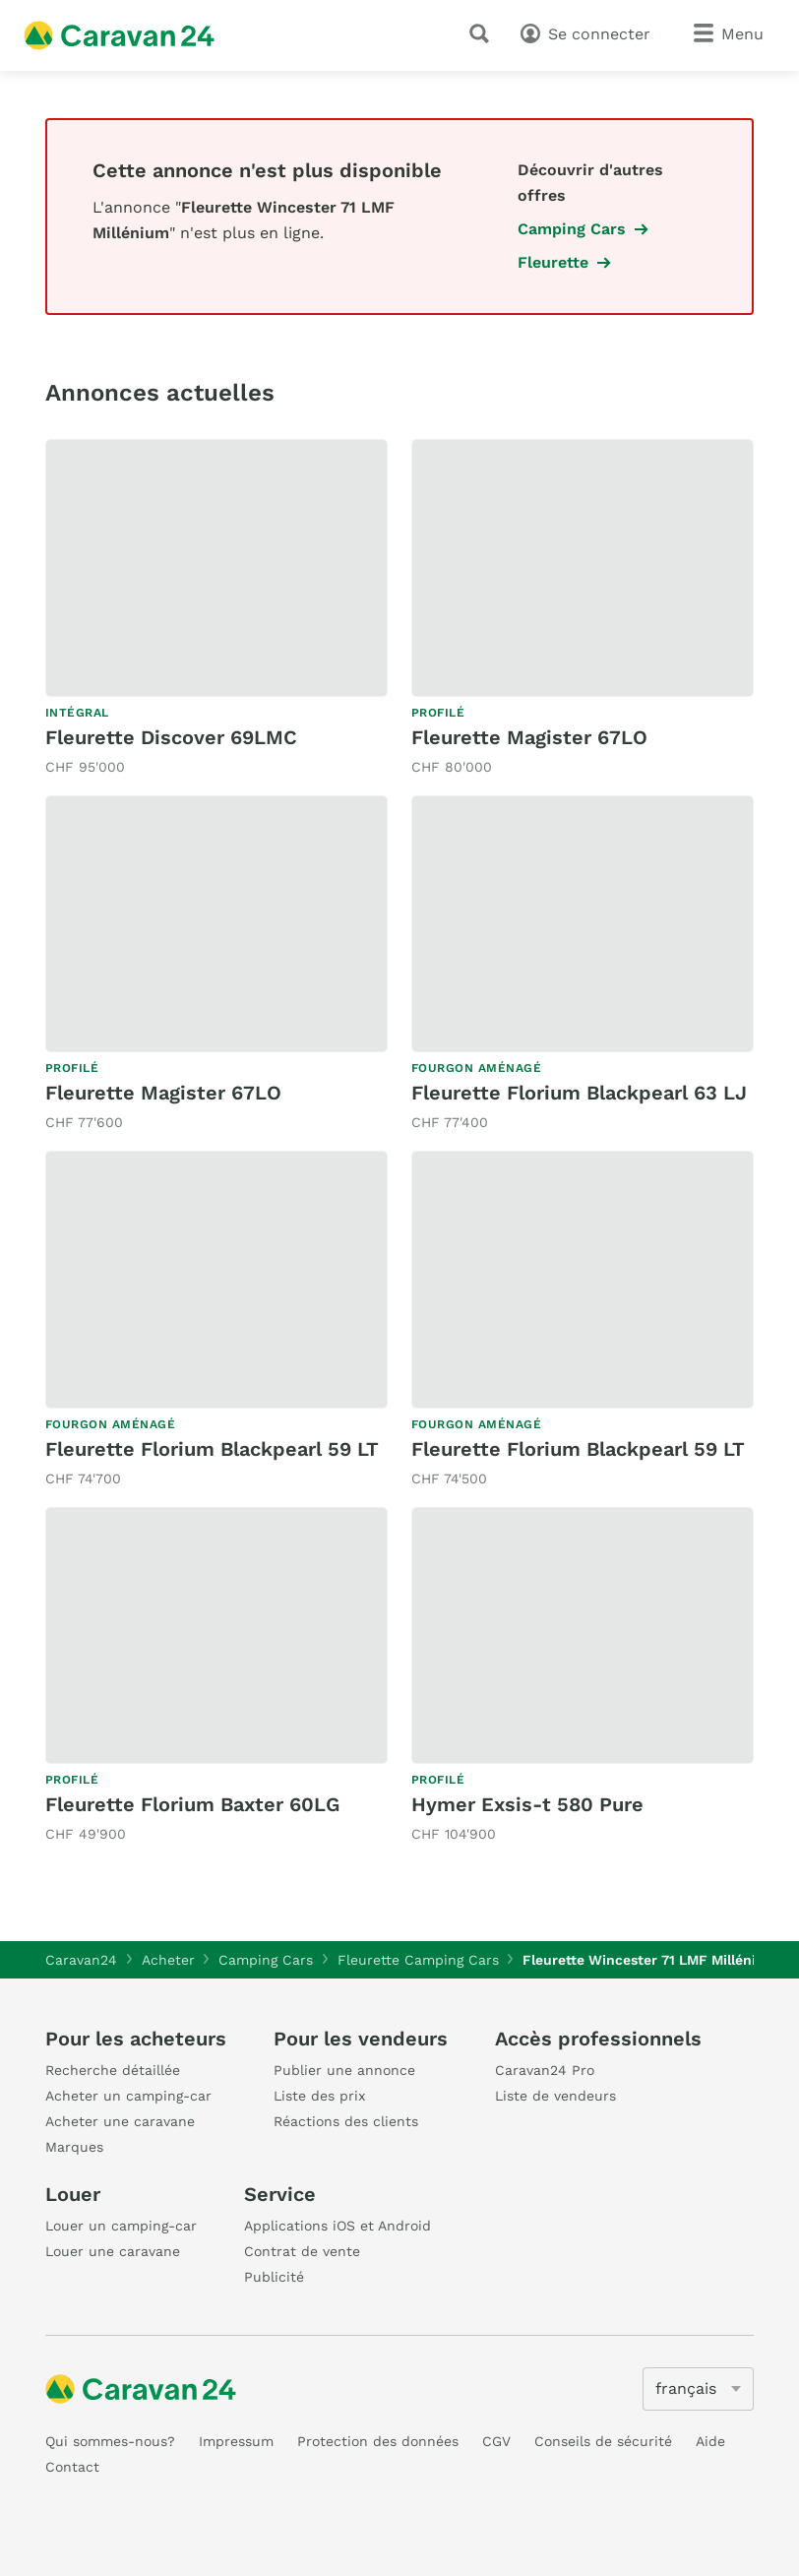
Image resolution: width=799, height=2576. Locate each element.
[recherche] (483, 33)
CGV (496, 2441)
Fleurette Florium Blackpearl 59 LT (212, 1449)
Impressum (236, 2441)
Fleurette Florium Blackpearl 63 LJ (579, 1092)
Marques (74, 2147)
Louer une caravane (112, 2251)
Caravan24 (81, 1960)
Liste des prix (319, 2096)
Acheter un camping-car (128, 2096)
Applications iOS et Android (337, 2225)
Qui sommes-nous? (110, 2441)
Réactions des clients (346, 2121)
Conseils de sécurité (603, 2441)
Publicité (274, 2277)
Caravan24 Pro (544, 2070)
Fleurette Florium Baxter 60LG (192, 1804)
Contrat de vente (302, 2251)
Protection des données (378, 2441)
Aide (710, 2441)
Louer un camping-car (121, 2225)
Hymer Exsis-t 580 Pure (527, 1804)
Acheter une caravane (120, 2121)
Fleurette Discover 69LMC (171, 737)
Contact (72, 2467)
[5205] (698, 2389)
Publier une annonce (344, 2070)
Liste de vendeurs (555, 2096)
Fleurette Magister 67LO (529, 737)
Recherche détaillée (112, 2070)
